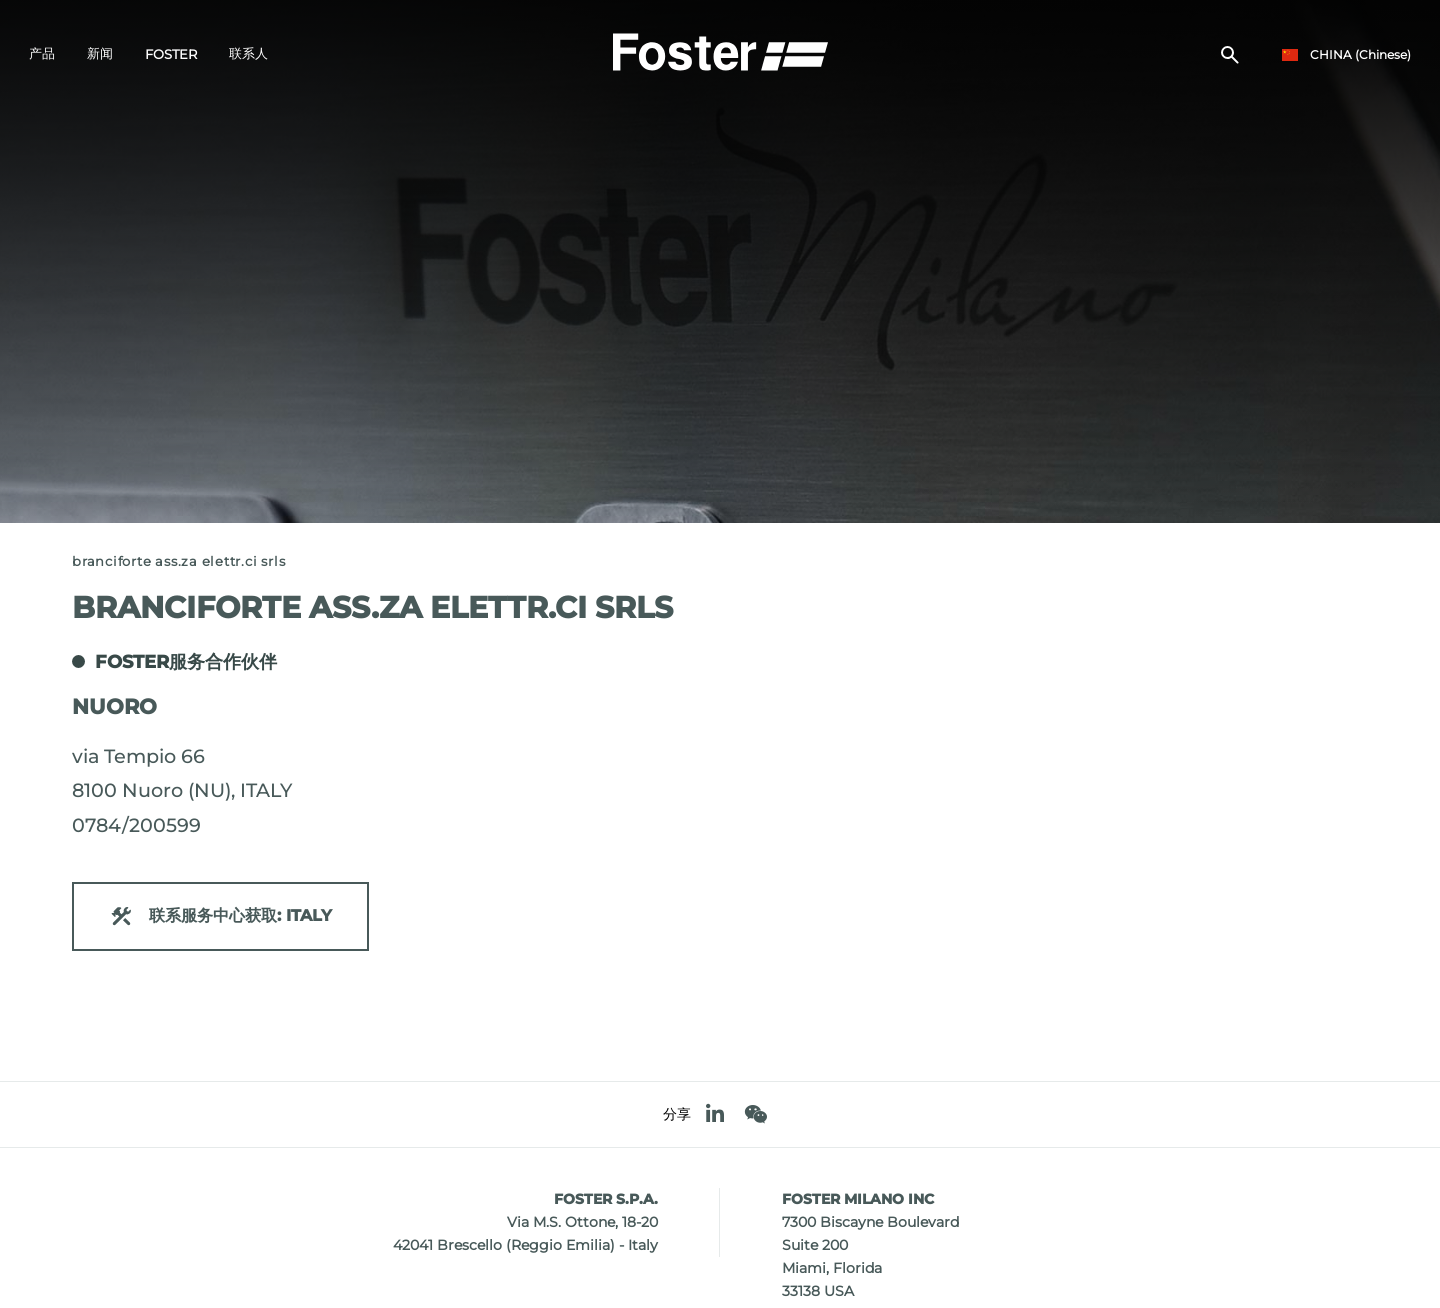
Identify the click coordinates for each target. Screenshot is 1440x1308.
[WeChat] (755, 1114)
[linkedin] (715, 1114)
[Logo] (720, 51)
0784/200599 (136, 825)
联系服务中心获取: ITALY (220, 916)
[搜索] (1230, 56)
